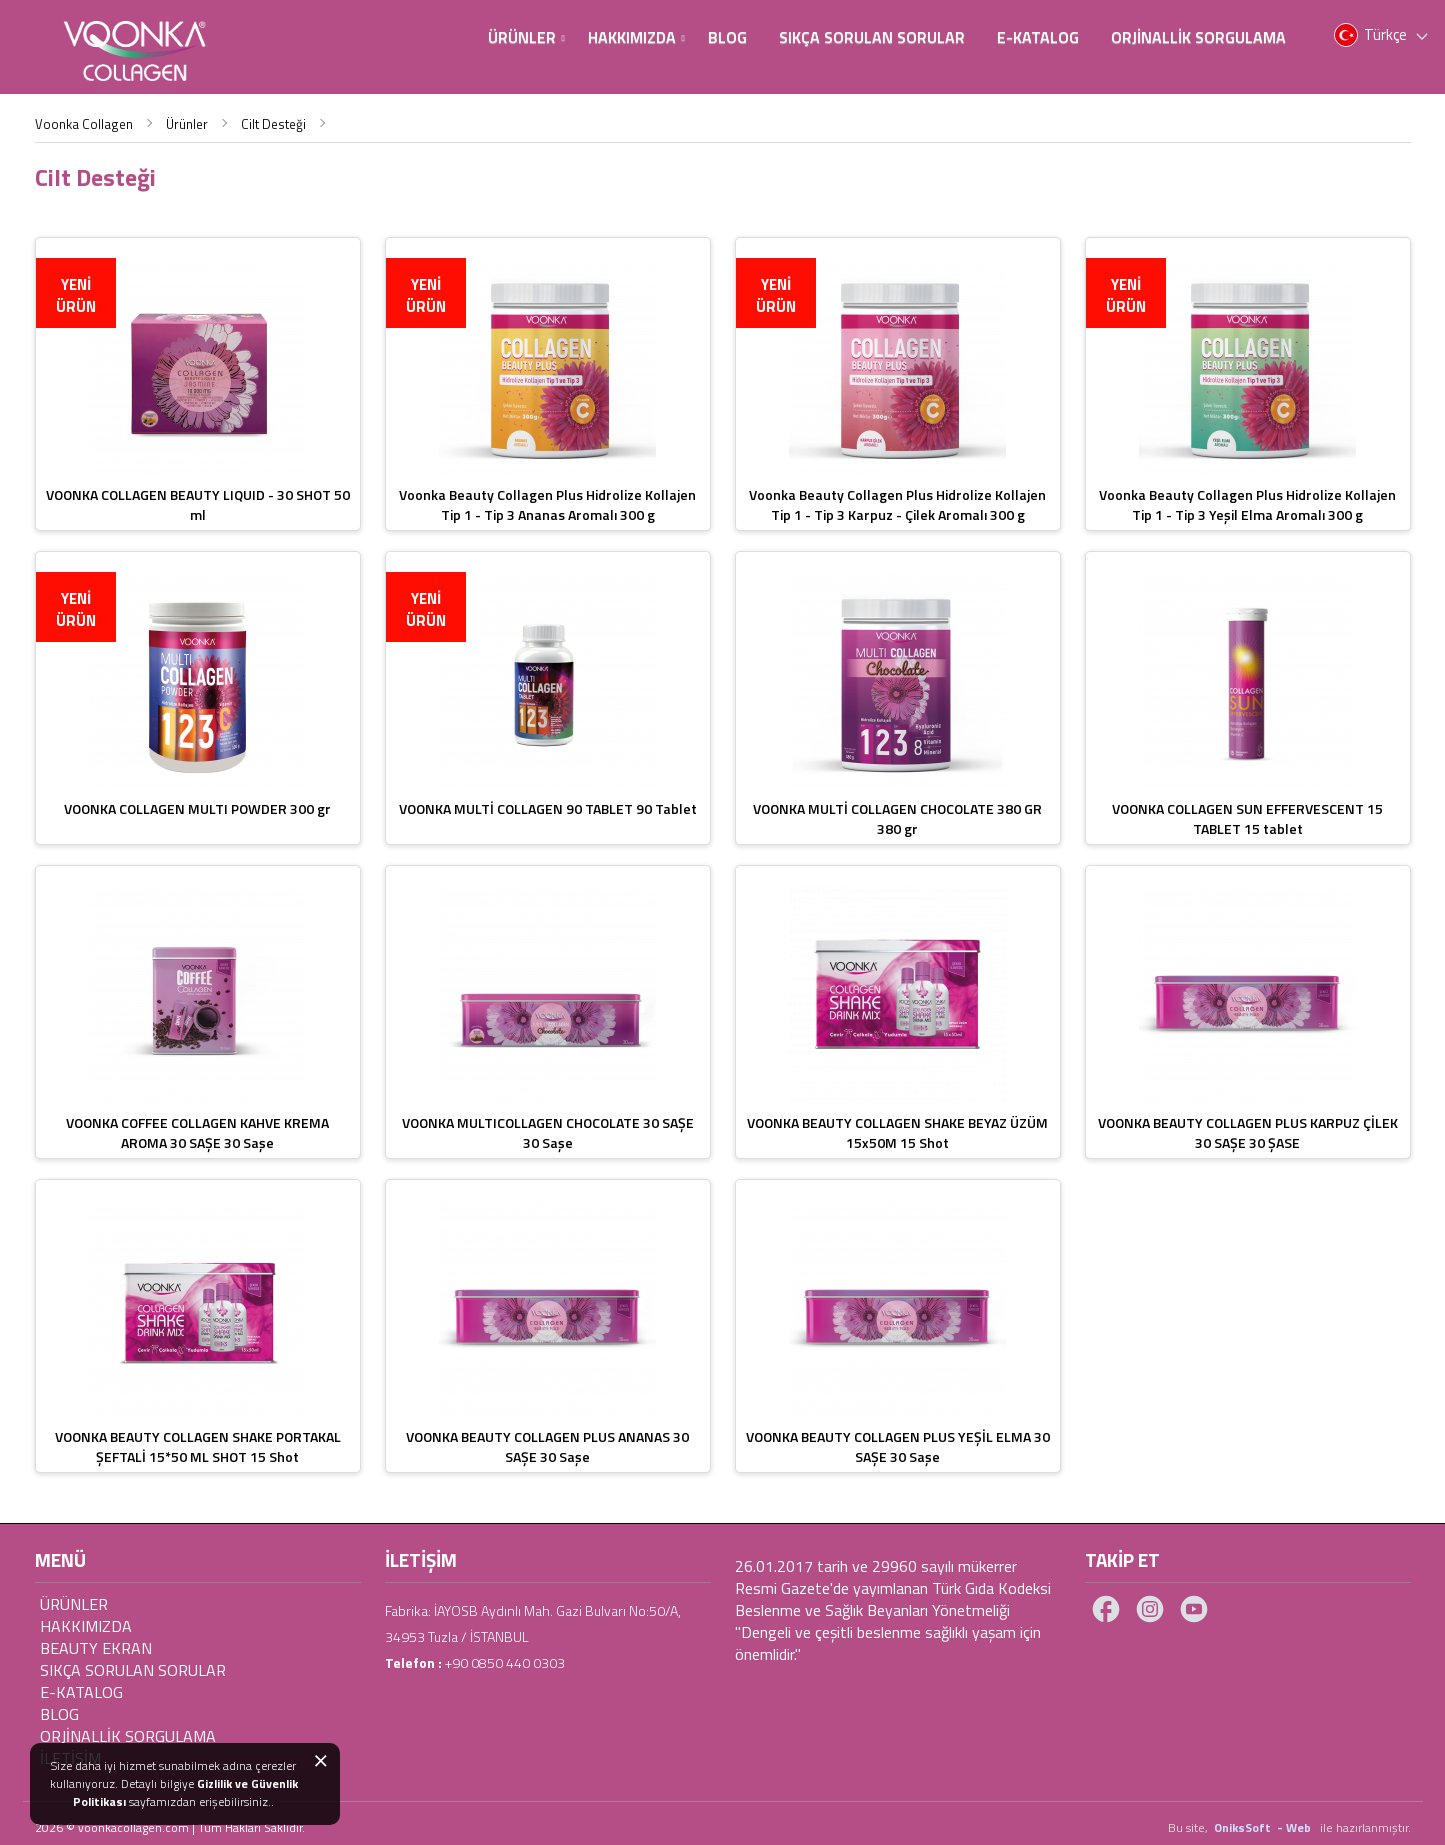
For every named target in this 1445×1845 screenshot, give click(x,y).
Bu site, (1189, 1827)
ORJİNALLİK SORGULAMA (128, 1736)
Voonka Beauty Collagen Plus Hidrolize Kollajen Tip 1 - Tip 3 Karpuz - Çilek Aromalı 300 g (897, 504)
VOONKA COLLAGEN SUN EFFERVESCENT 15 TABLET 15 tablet (1247, 818)
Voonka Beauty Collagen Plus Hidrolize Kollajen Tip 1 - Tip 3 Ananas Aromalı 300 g (547, 504)
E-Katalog (1038, 37)
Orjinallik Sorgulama (1198, 37)
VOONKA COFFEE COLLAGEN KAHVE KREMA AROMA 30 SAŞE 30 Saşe (197, 1132)
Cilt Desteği (273, 124)
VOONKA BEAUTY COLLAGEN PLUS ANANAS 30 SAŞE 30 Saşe (547, 1446)
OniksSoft (1244, 1827)
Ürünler (526, 37)
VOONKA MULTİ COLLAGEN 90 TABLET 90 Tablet (548, 808)
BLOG (727, 37)
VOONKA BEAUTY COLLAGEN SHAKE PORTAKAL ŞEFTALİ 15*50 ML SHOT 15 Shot (198, 1446)
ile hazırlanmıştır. (1365, 1827)
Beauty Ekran (96, 1648)
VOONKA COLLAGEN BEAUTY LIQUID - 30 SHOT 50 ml (198, 504)
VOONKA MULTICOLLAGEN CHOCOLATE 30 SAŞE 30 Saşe (548, 1132)
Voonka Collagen (84, 124)
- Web (1297, 1827)
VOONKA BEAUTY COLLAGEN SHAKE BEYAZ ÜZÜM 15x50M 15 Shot (897, 1132)
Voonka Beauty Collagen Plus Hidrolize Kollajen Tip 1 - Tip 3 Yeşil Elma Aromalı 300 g (1247, 504)
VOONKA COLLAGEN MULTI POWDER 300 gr (197, 808)
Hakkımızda (636, 37)
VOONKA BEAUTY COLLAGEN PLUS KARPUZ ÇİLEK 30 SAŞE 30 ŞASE (1248, 1132)
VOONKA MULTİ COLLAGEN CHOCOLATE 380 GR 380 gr (897, 818)
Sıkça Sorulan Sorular (872, 37)
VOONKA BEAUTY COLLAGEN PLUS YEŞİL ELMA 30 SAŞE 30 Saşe (898, 1446)
